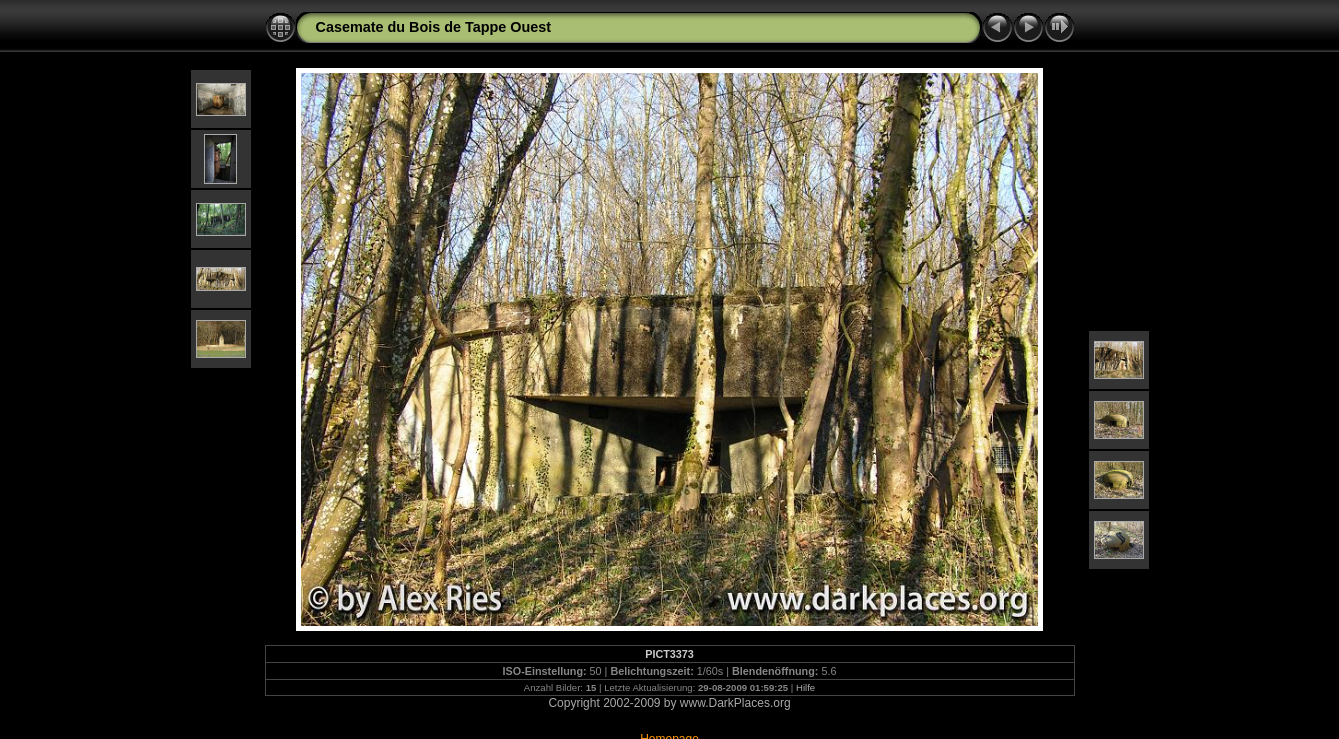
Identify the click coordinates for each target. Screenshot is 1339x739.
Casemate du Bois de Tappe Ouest (434, 27)
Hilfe (805, 687)
